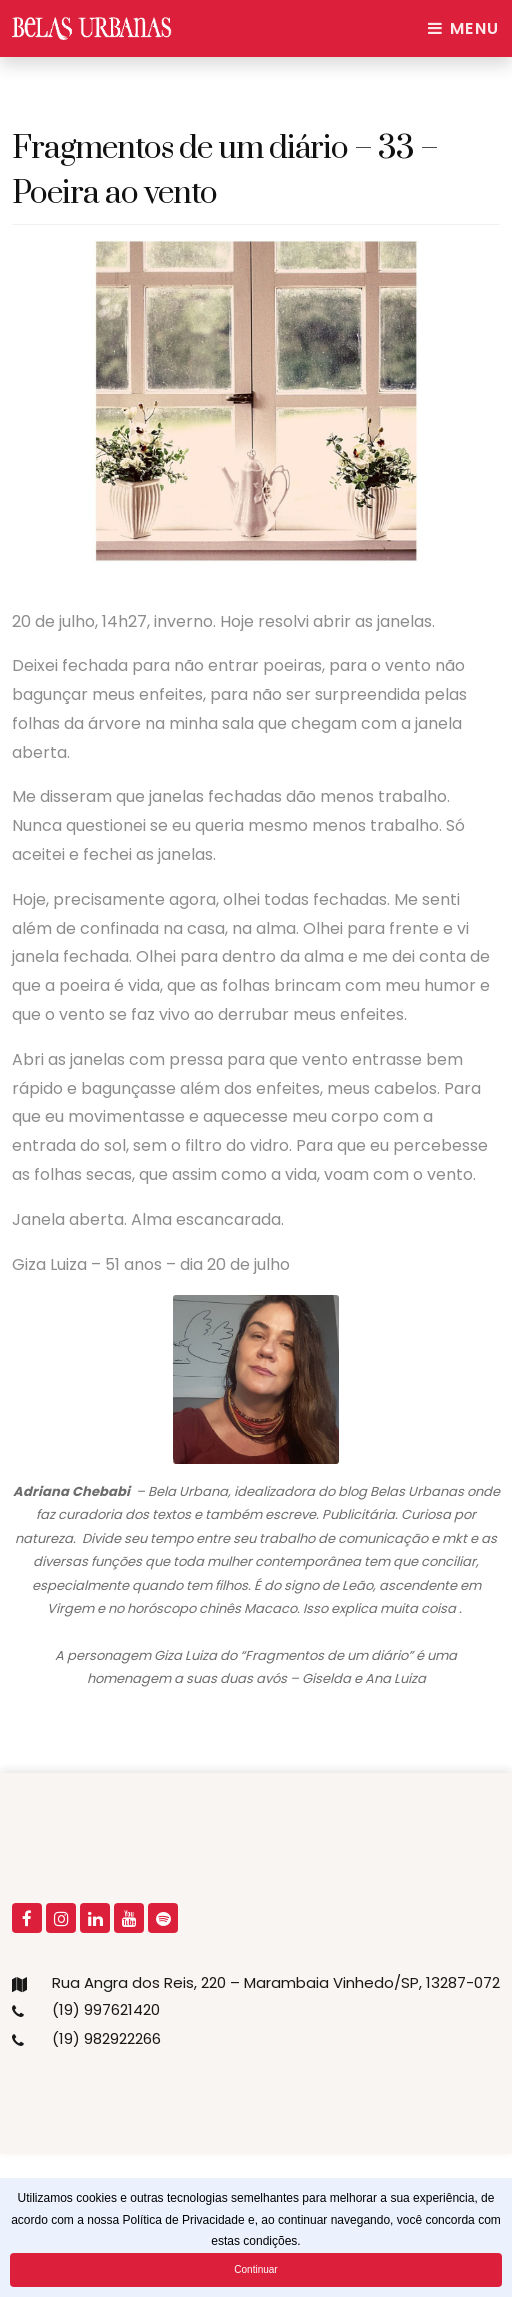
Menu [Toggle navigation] (464, 28)
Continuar (255, 2269)
